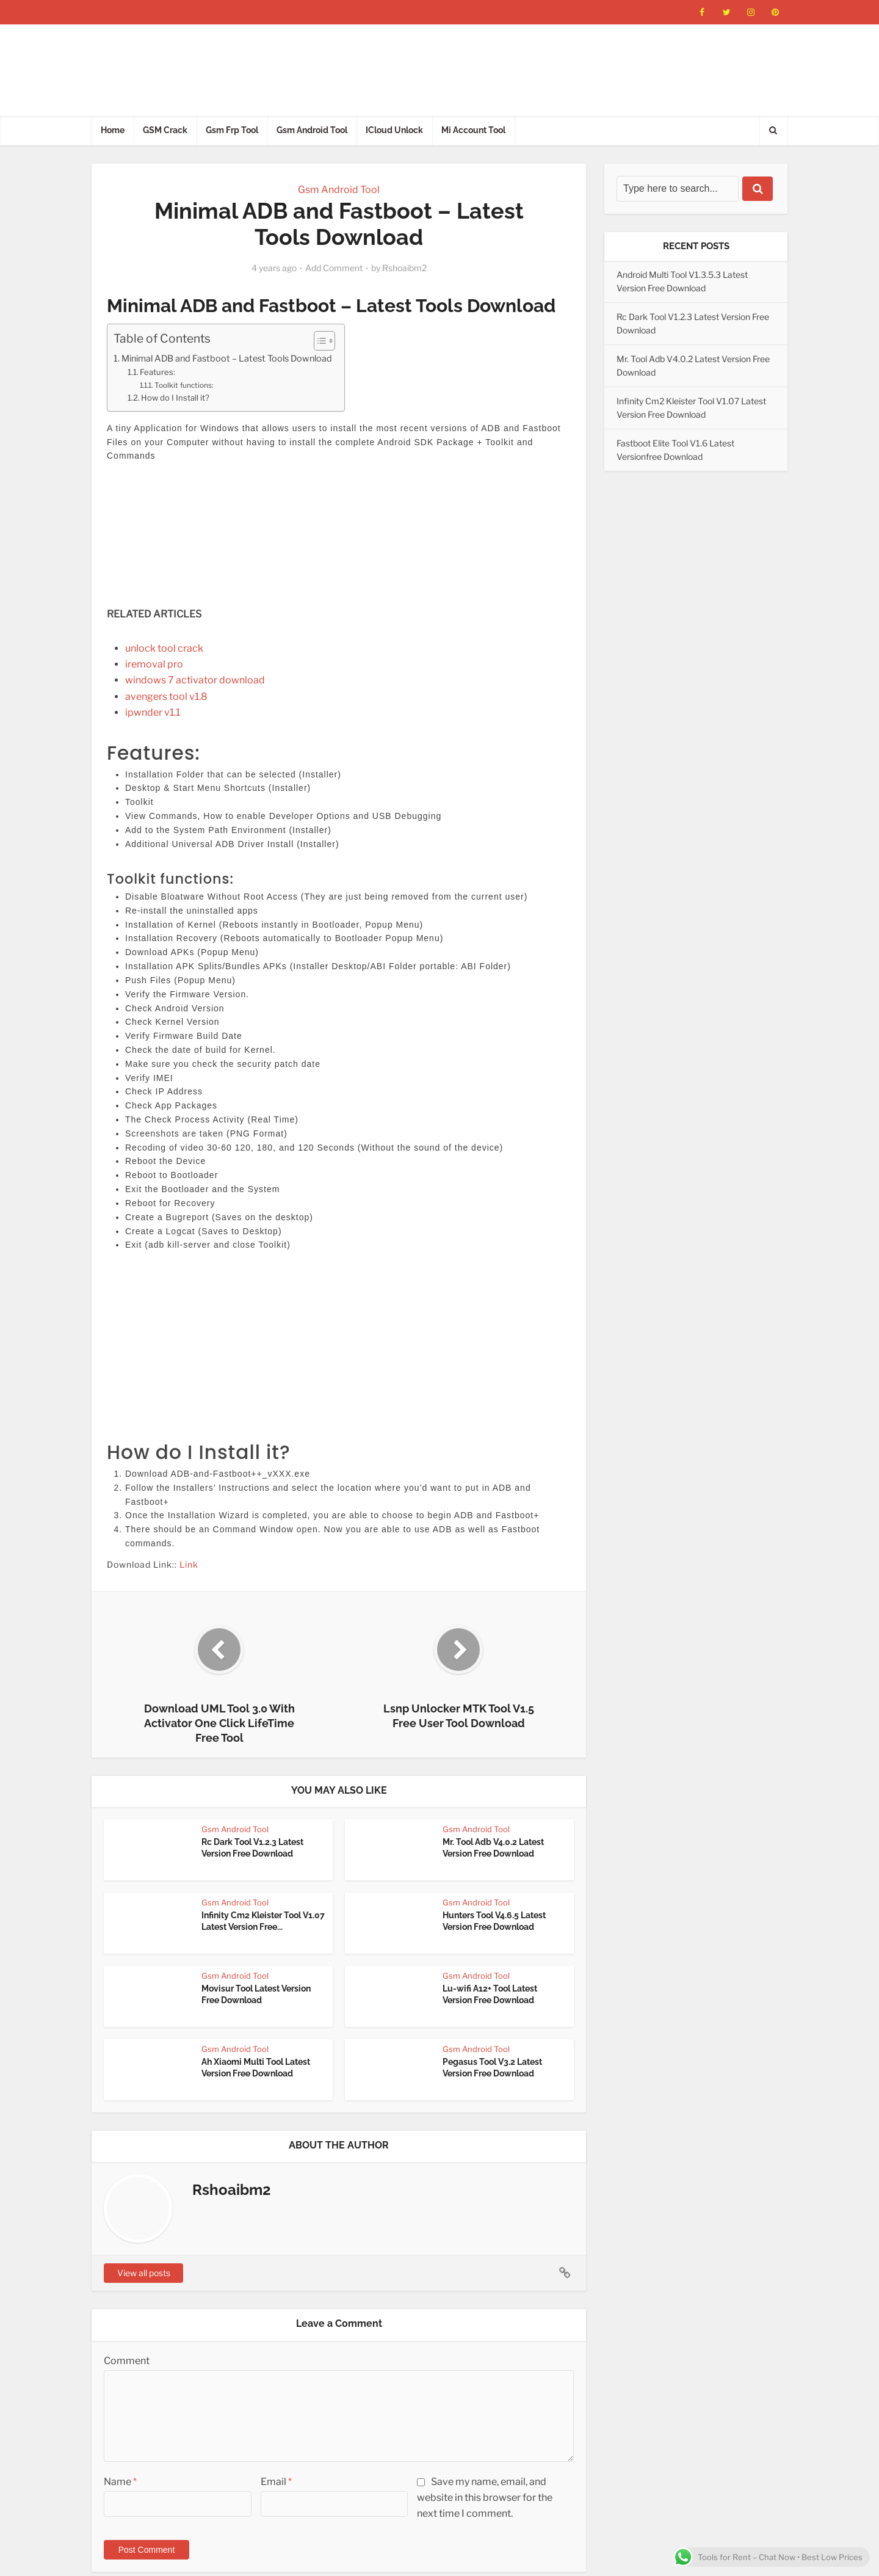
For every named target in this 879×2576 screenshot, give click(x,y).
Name (120, 2481)
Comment (127, 2361)
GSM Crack (165, 130)
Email (276, 2481)
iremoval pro (154, 664)
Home (113, 130)
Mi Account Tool (473, 130)
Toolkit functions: (183, 385)
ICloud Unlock (394, 130)
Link (188, 1564)
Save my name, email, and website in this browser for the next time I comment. (484, 2497)
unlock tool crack (164, 648)
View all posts (143, 2273)
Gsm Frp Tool (232, 130)
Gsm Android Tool (312, 130)
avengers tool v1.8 (166, 696)
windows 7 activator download (195, 680)
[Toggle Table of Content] (318, 340)
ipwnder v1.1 (152, 712)
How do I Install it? (175, 397)
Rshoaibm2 (404, 268)
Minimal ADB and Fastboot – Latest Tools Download (226, 358)
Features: (157, 372)
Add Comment (334, 268)
